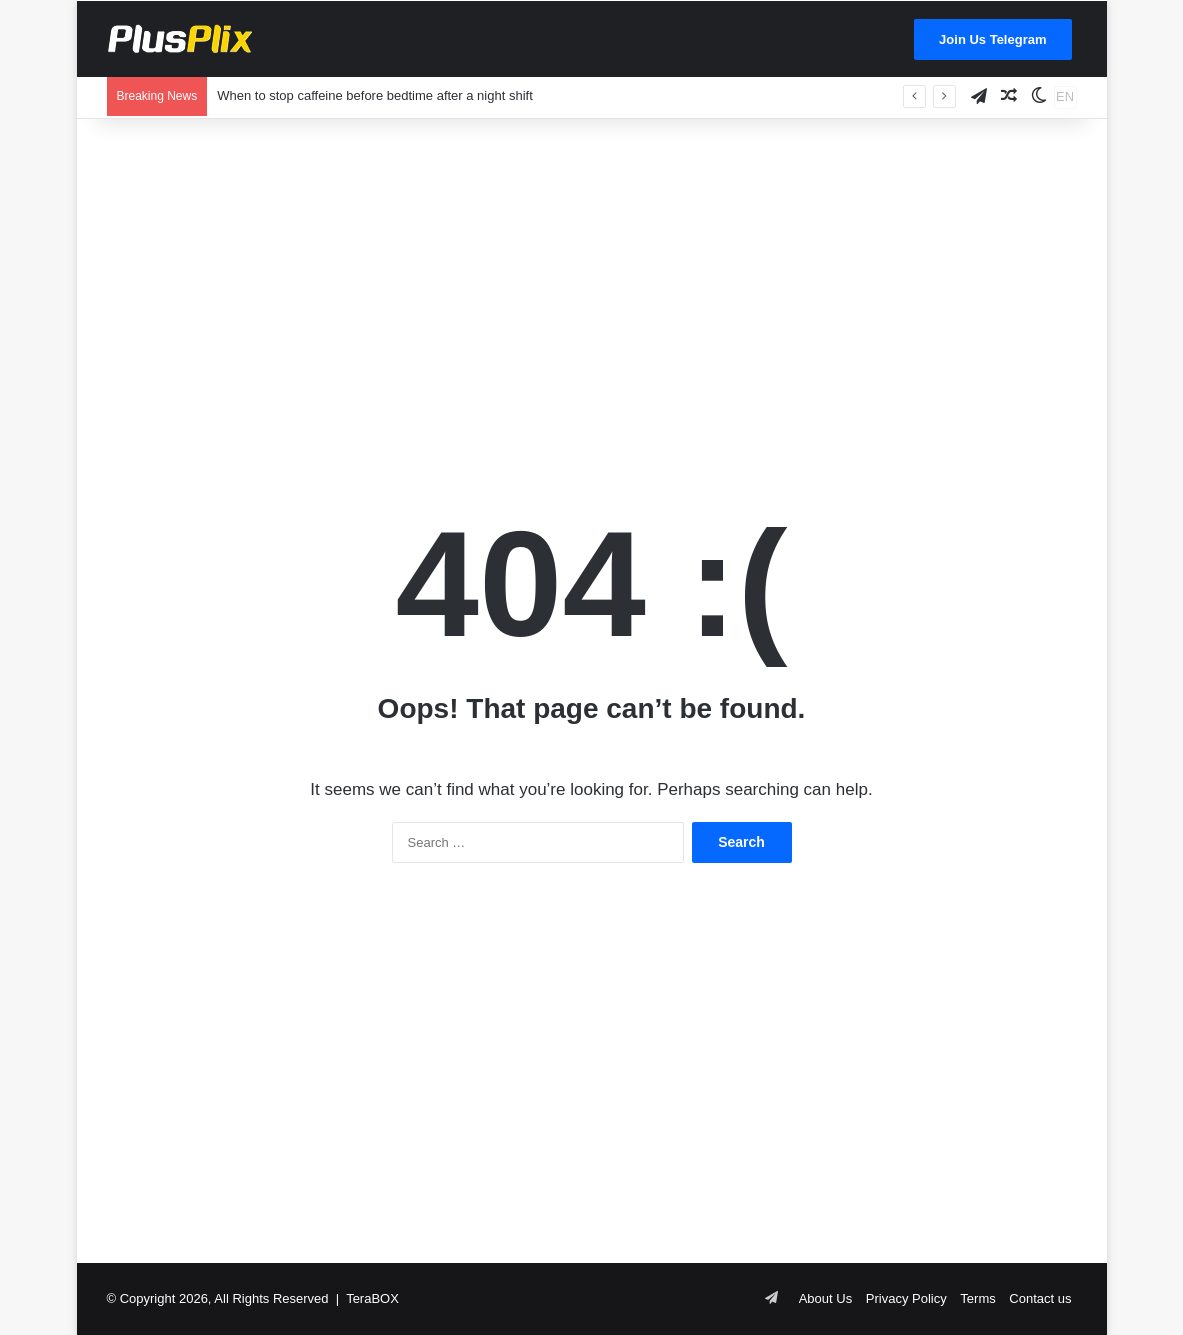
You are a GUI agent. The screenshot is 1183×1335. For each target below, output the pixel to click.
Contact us (1040, 1298)
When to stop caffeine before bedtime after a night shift (375, 95)
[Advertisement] (592, 279)
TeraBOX (372, 1298)
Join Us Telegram (992, 39)
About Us (825, 1298)
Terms (977, 1298)
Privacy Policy (906, 1298)
